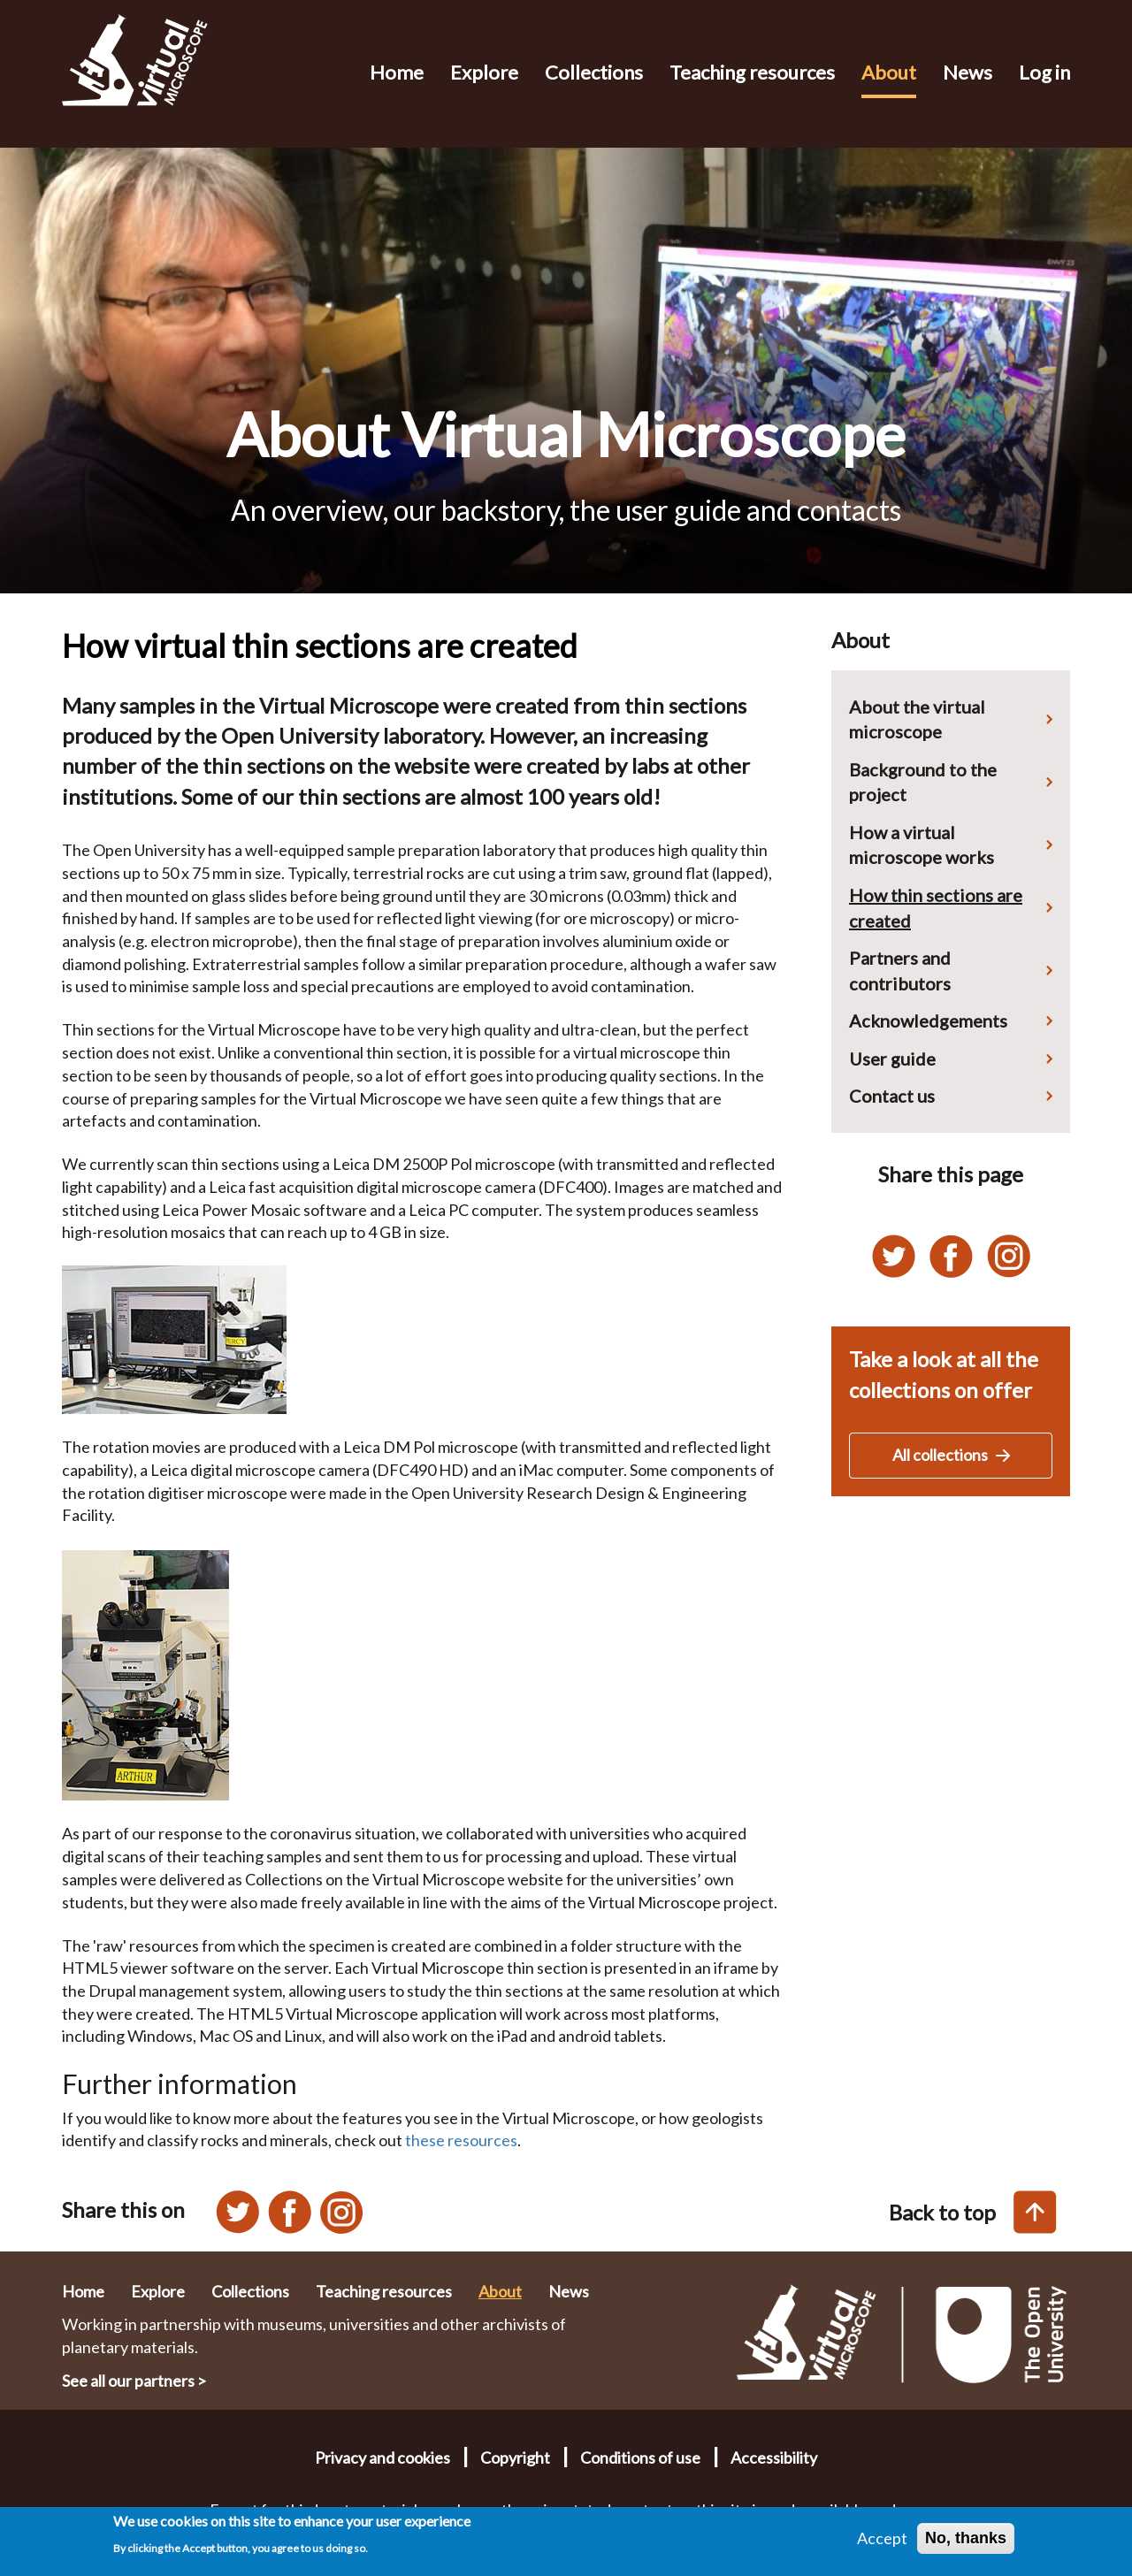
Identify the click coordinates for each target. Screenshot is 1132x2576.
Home (397, 72)
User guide (892, 1058)
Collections (594, 72)
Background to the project (923, 782)
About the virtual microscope (917, 719)
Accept (882, 2544)
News (967, 72)
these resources (461, 2140)
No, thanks (965, 2544)
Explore (484, 72)
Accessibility (773, 2457)
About (888, 72)
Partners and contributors (900, 970)
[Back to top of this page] (1035, 2212)
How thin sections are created (935, 907)
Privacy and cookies (382, 2457)
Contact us (892, 1095)
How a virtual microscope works (921, 845)
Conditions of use (640, 2457)
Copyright (515, 2457)
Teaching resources (752, 72)
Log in (1044, 72)
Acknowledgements (928, 1020)
